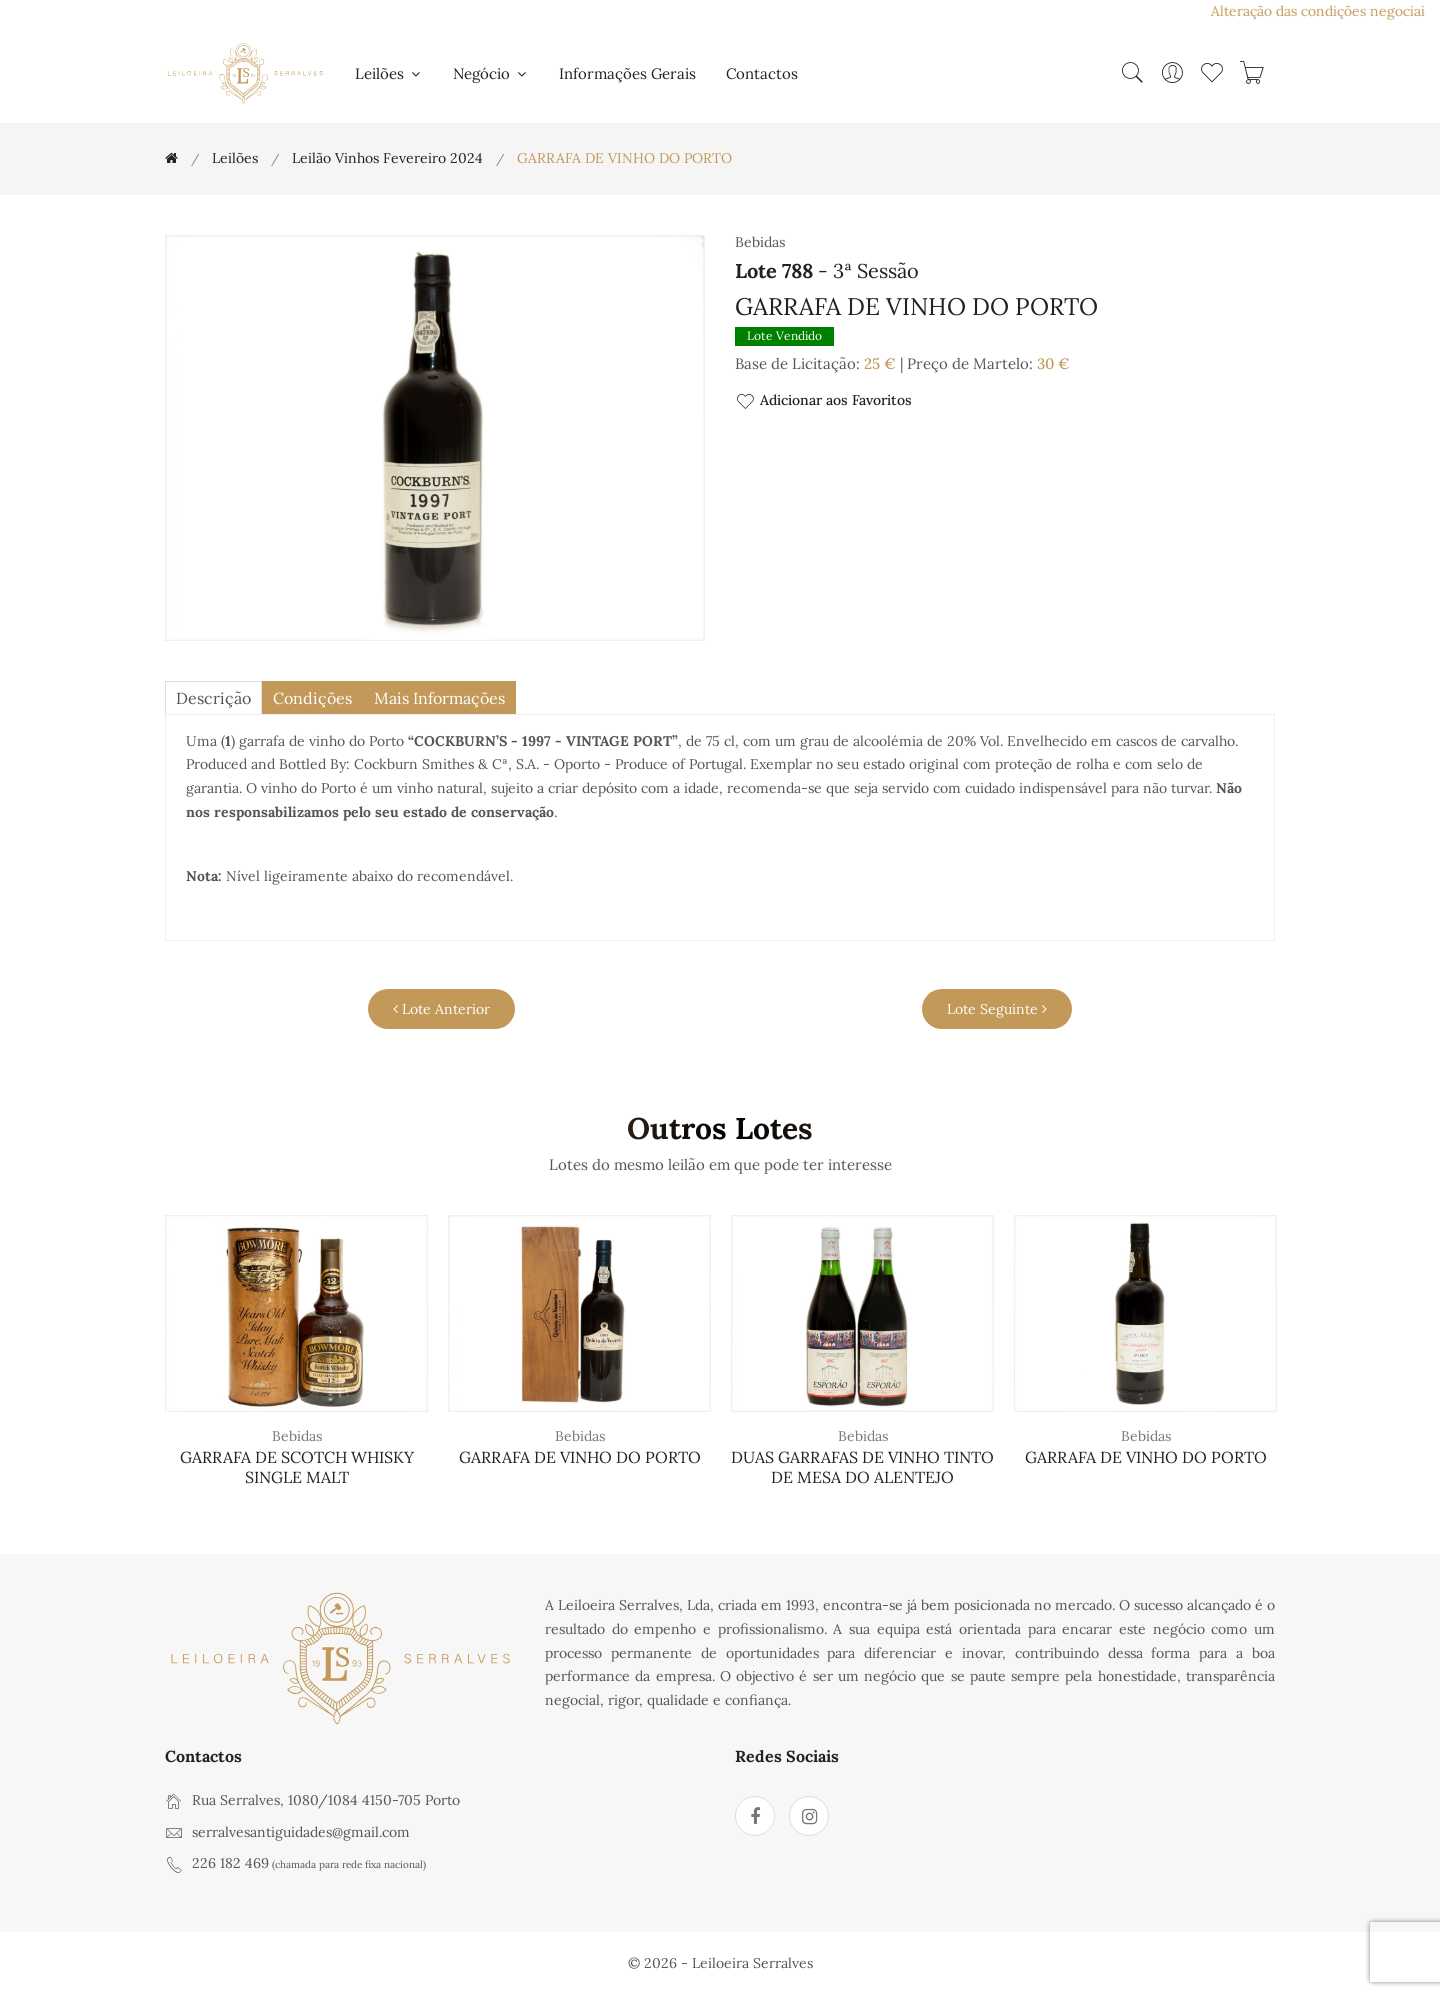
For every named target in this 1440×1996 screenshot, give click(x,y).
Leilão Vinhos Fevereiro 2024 (387, 158)
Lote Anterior (441, 1009)
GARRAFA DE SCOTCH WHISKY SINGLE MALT (297, 1466)
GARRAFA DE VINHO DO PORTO (580, 1457)
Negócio (491, 73)
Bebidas (297, 1436)
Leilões (389, 73)
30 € (1053, 363)
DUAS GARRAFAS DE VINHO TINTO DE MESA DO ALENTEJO (862, 1466)
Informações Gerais (627, 73)
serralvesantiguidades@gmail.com (301, 1832)
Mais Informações (439, 698)
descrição (213, 698)
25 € (880, 363)
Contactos (762, 73)
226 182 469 (230, 1863)
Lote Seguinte (997, 1009)
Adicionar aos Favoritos (823, 401)
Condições (312, 698)
